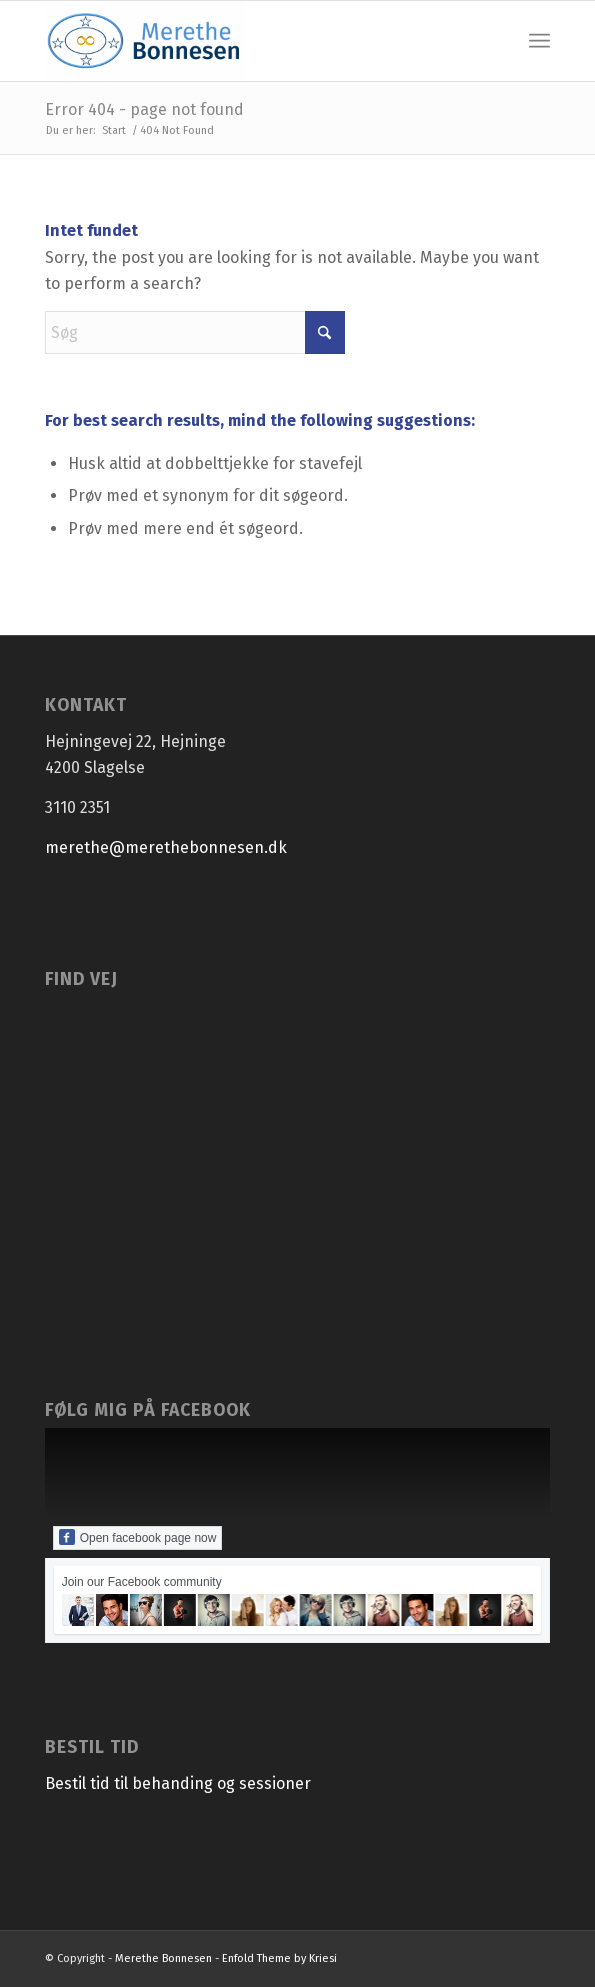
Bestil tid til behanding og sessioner (178, 1783)
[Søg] (195, 332)
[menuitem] (539, 41)
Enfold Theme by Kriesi (279, 1958)
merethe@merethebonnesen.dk (166, 847)
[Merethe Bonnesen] (247, 41)
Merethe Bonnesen (163, 1958)
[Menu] (539, 41)
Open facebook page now (138, 1537)
